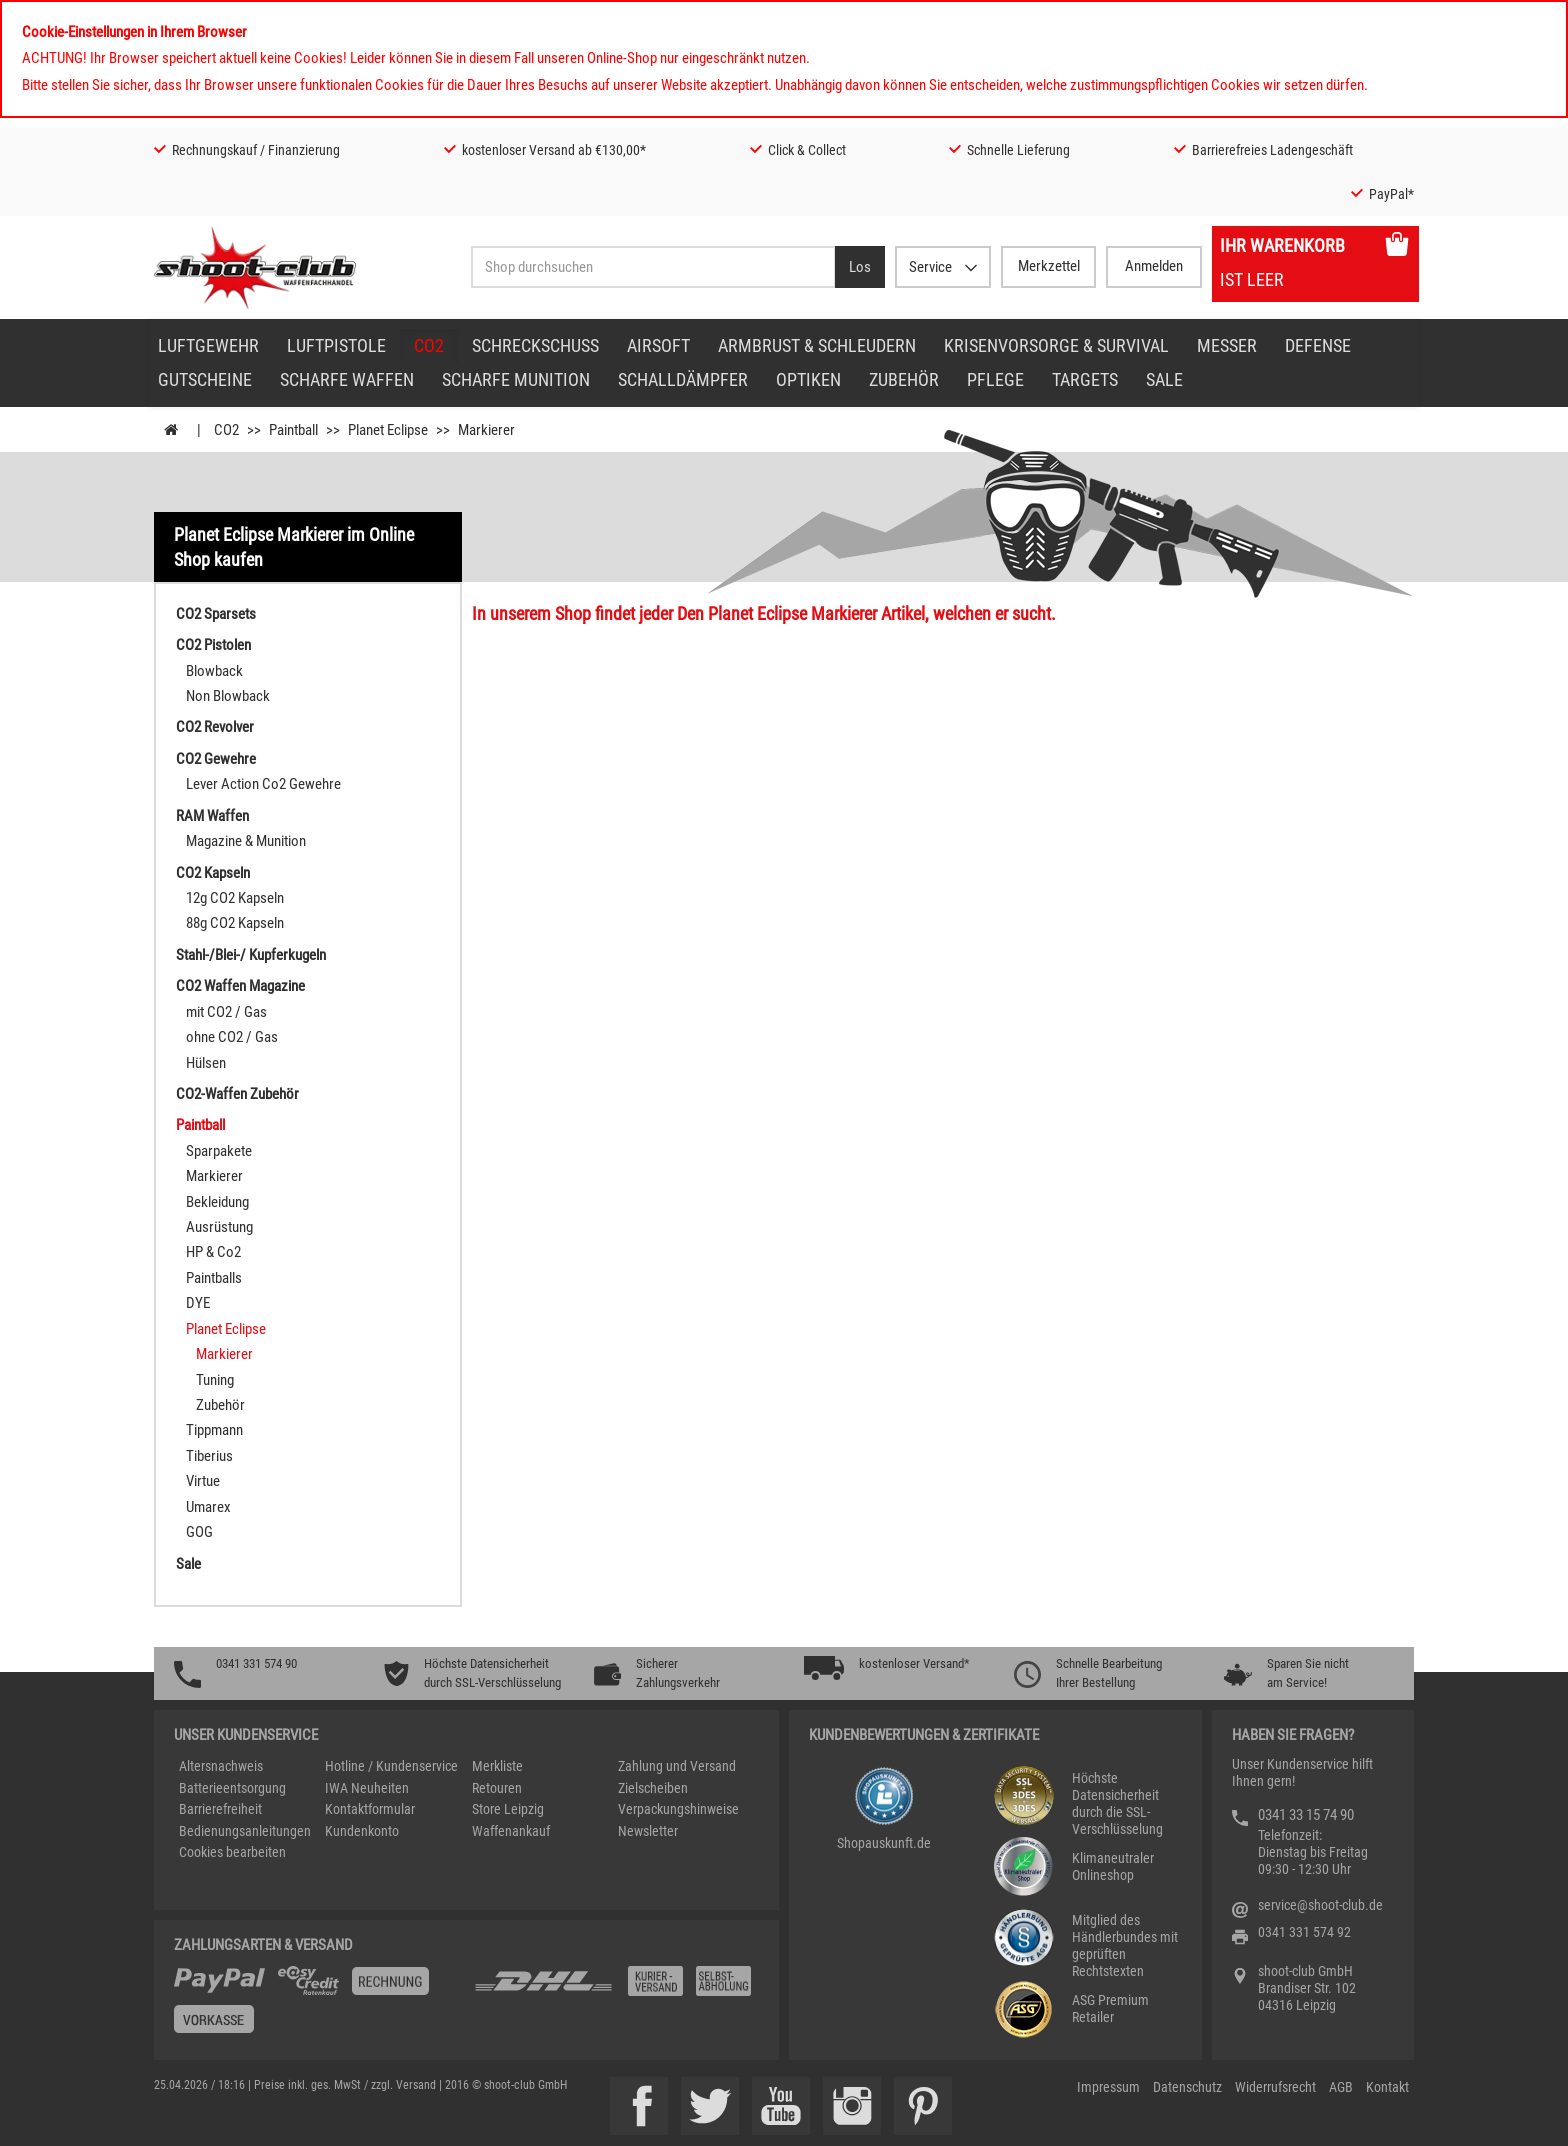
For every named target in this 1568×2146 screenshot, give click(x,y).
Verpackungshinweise (678, 1809)
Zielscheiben (653, 1788)
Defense (1318, 345)
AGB (1341, 2087)
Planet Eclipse (226, 1329)
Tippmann (214, 1430)
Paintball (200, 1125)
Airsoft (658, 345)
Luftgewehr (208, 345)
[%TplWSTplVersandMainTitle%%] (318, 2007)
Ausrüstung (219, 1227)
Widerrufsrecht (1275, 2087)
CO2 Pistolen (213, 645)
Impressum (1108, 2087)
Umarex (208, 1507)
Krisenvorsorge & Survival (1056, 345)
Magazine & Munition (246, 841)
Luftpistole (336, 345)
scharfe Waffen (347, 379)
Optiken (808, 379)
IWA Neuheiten (367, 1788)
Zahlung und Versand (677, 1766)
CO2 (429, 345)
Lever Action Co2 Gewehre (263, 784)
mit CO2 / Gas (226, 1012)
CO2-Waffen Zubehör (237, 1094)
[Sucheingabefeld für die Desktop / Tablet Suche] (653, 267)
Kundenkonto (362, 1831)
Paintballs (214, 1278)
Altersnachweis (221, 1766)
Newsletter (648, 1831)
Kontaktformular (370, 1809)
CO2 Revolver (215, 727)
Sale (1164, 379)
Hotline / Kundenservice (391, 1766)
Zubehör (904, 379)
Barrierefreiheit (220, 1809)
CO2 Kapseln (213, 873)
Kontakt (1387, 2087)
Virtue (203, 1481)
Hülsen (206, 1063)
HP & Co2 (213, 1252)
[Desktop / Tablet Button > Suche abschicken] (860, 267)
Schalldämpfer (683, 379)
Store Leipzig (508, 1809)
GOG (199, 1532)
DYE (198, 1303)
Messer (1227, 345)
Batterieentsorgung (232, 1788)
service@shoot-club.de (1320, 1905)
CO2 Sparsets (216, 614)
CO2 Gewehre (216, 759)
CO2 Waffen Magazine (240, 986)
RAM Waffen (212, 816)
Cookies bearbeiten (232, 1852)
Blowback (214, 671)
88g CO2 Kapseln (235, 923)
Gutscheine (205, 379)
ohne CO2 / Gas (232, 1037)
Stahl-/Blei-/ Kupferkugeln (251, 955)
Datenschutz (1187, 2087)
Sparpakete (219, 1151)
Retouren (497, 1788)
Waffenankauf (511, 1831)
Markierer (214, 1176)
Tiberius (209, 1456)
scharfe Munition (516, 379)
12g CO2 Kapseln (235, 898)
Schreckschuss (535, 345)
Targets (1085, 379)
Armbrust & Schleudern (817, 345)
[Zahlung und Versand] (616, 1988)
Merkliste (497, 1766)
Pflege (995, 379)
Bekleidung (217, 1202)
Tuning (215, 1380)
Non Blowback (228, 696)
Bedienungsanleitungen (245, 1831)
